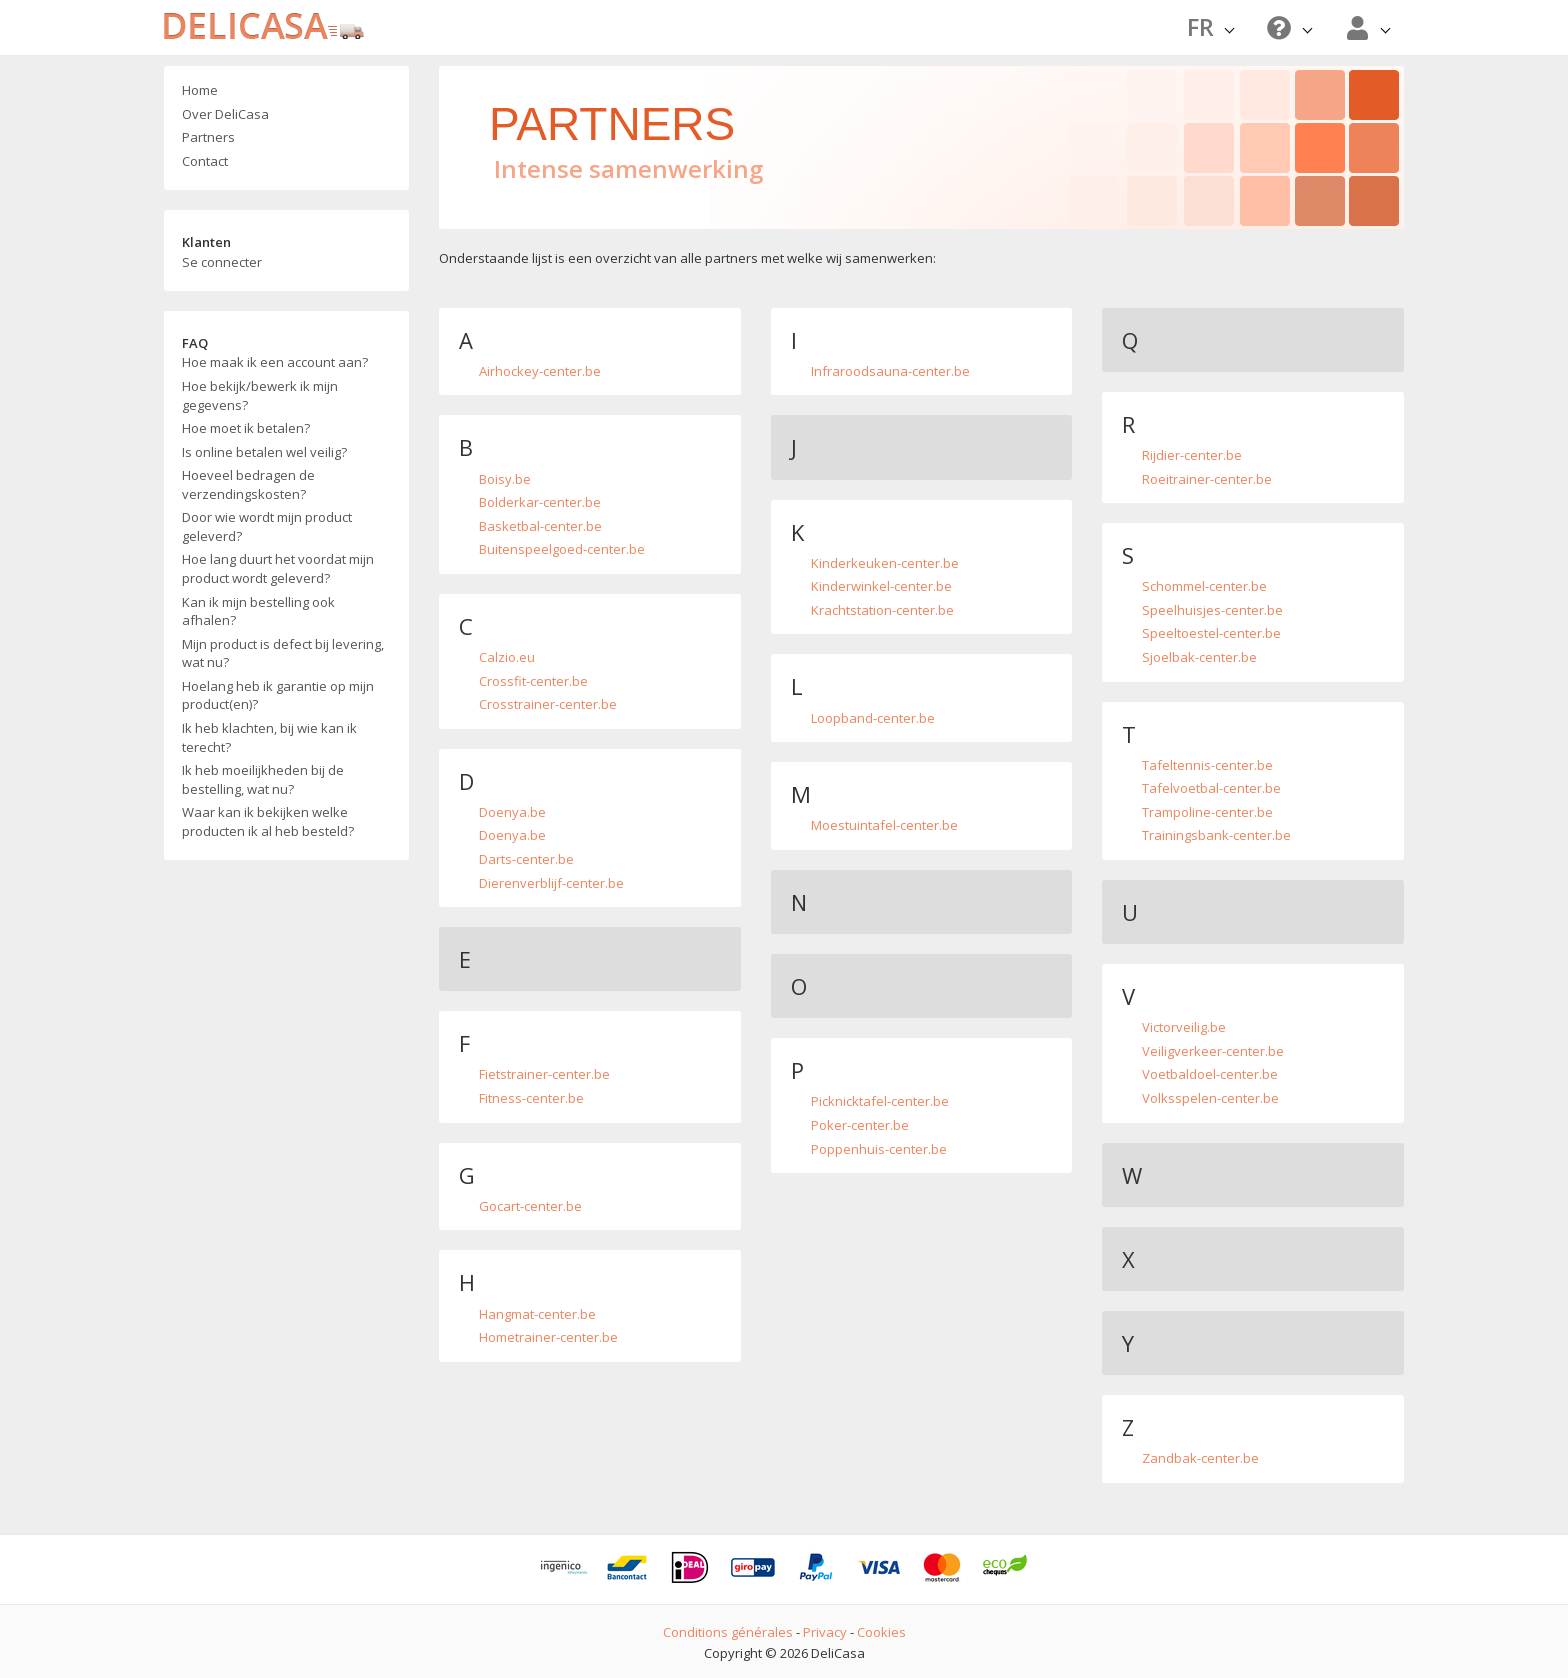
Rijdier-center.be (1192, 455)
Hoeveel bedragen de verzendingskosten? (248, 484)
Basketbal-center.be (540, 526)
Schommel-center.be (1204, 586)
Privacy (825, 1632)
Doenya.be (512, 812)
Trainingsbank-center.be (1216, 835)
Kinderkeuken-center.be (885, 563)
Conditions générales (728, 1632)
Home (200, 90)
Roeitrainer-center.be (1207, 479)
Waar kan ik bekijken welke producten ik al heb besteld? (268, 821)
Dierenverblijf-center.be (551, 883)
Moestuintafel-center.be (884, 825)
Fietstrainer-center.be (544, 1074)
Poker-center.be (860, 1125)
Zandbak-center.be (1200, 1458)
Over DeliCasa (225, 114)
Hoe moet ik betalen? (246, 428)
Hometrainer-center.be (548, 1337)
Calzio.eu (507, 657)
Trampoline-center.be (1207, 812)
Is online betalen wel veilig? (264, 452)
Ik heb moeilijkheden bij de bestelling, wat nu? (263, 779)
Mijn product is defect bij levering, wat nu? (283, 653)
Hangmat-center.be (537, 1314)
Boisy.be (505, 479)
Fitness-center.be (531, 1098)
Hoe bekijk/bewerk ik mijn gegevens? (260, 395)
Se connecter (222, 262)
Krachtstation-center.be (882, 610)
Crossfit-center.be (533, 681)
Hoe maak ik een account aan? (275, 362)
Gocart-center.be (530, 1206)
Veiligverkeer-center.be (1213, 1051)
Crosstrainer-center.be (548, 704)
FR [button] (1210, 26)
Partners (208, 137)
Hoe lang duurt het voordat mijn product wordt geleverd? (278, 568)
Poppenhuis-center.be (879, 1149)
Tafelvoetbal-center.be (1211, 788)
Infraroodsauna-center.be (890, 371)
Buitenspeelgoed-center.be (562, 549)
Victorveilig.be (1184, 1027)
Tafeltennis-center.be (1207, 765)
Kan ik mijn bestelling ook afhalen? (258, 611)
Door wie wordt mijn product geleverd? (267, 526)
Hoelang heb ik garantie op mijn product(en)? (278, 695)
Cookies (881, 1632)
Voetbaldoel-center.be (1210, 1074)
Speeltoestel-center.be (1211, 633)
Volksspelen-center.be (1210, 1098)
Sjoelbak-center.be (1199, 657)
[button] (1287, 27)
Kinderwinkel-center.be (881, 586)
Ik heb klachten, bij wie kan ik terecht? (269, 737)
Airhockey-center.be (540, 371)
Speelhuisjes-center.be (1212, 610)
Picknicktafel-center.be (880, 1101)
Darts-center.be (526, 859)
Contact (205, 161)
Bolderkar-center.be (540, 502)
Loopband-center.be (873, 718)
